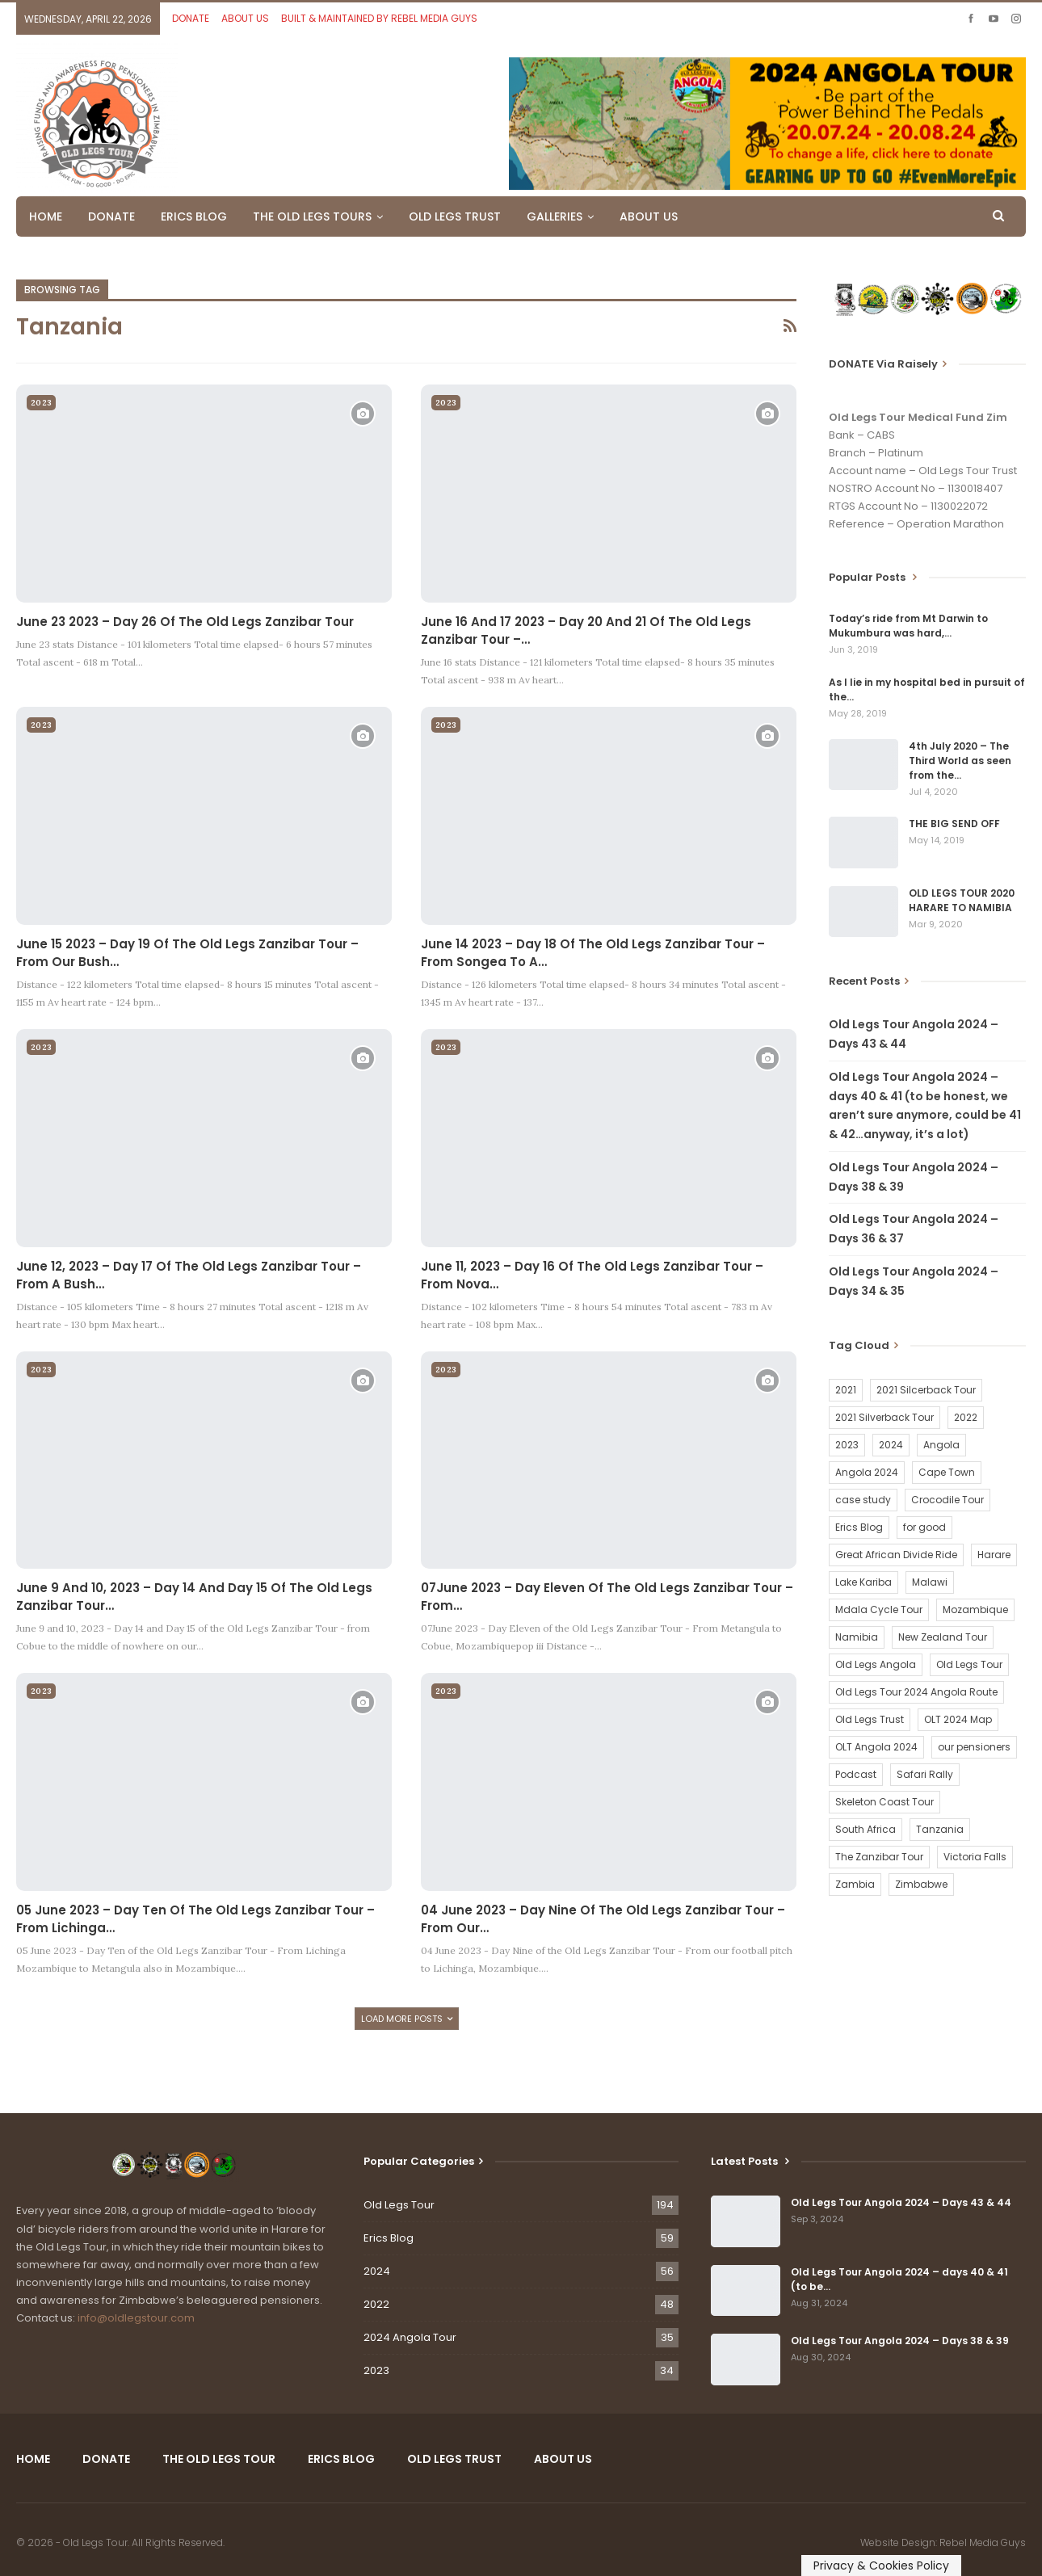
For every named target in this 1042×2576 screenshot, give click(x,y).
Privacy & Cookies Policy (881, 2565)
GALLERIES (554, 216)
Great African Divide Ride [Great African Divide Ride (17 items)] (896, 1554)
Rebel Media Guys (982, 2542)
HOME (45, 216)
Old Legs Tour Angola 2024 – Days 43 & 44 (901, 2202)
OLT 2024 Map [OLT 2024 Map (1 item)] (958, 1719)
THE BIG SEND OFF (954, 823)
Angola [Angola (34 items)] (941, 1445)
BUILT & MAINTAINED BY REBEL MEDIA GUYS (379, 18)
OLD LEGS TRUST (455, 216)
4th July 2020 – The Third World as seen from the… (960, 760)
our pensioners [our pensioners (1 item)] (974, 1747)
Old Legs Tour (399, 2205)
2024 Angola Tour (409, 2337)
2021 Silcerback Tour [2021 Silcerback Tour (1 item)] (926, 1390)
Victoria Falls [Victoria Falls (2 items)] (974, 1857)
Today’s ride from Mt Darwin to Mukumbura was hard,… (908, 625)
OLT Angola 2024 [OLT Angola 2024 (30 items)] (876, 1747)
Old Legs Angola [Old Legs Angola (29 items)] (875, 1664)
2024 (376, 2271)
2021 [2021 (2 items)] (845, 1390)
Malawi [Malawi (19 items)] (929, 1582)
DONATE (190, 18)
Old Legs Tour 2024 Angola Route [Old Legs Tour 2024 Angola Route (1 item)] (916, 1692)
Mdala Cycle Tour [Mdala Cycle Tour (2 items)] (878, 1609)
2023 (41, 402)
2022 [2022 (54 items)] (965, 1417)
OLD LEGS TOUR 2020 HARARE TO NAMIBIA (962, 900)
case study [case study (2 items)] (863, 1500)
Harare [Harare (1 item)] (993, 1554)
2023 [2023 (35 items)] (847, 1445)
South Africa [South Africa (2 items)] (865, 1829)
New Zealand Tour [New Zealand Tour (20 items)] (942, 1637)
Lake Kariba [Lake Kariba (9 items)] (863, 1582)
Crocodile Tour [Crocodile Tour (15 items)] (947, 1500)
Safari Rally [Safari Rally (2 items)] (925, 1774)
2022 (376, 2304)
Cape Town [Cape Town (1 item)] (946, 1472)
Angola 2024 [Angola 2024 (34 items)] (866, 1472)
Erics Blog (388, 2238)
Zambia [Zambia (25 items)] (855, 1884)
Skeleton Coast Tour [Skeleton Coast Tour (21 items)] (884, 1802)
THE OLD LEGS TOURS (312, 216)
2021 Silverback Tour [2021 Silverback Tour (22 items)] (884, 1417)
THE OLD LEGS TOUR (218, 2459)
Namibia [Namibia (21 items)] (856, 1637)
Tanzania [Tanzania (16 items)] (940, 1829)
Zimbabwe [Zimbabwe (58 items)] (921, 1884)
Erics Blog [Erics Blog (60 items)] (859, 1527)
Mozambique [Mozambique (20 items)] (975, 1609)
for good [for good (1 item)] (924, 1527)
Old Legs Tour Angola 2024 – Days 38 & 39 (900, 2340)
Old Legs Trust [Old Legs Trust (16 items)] (869, 1719)
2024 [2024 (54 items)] (891, 1445)
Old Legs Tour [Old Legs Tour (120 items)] (969, 1664)
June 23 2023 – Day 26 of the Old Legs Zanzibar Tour (185, 621)
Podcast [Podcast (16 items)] (855, 1774)
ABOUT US (245, 18)
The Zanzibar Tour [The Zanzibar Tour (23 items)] (879, 1857)
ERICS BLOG (194, 216)
